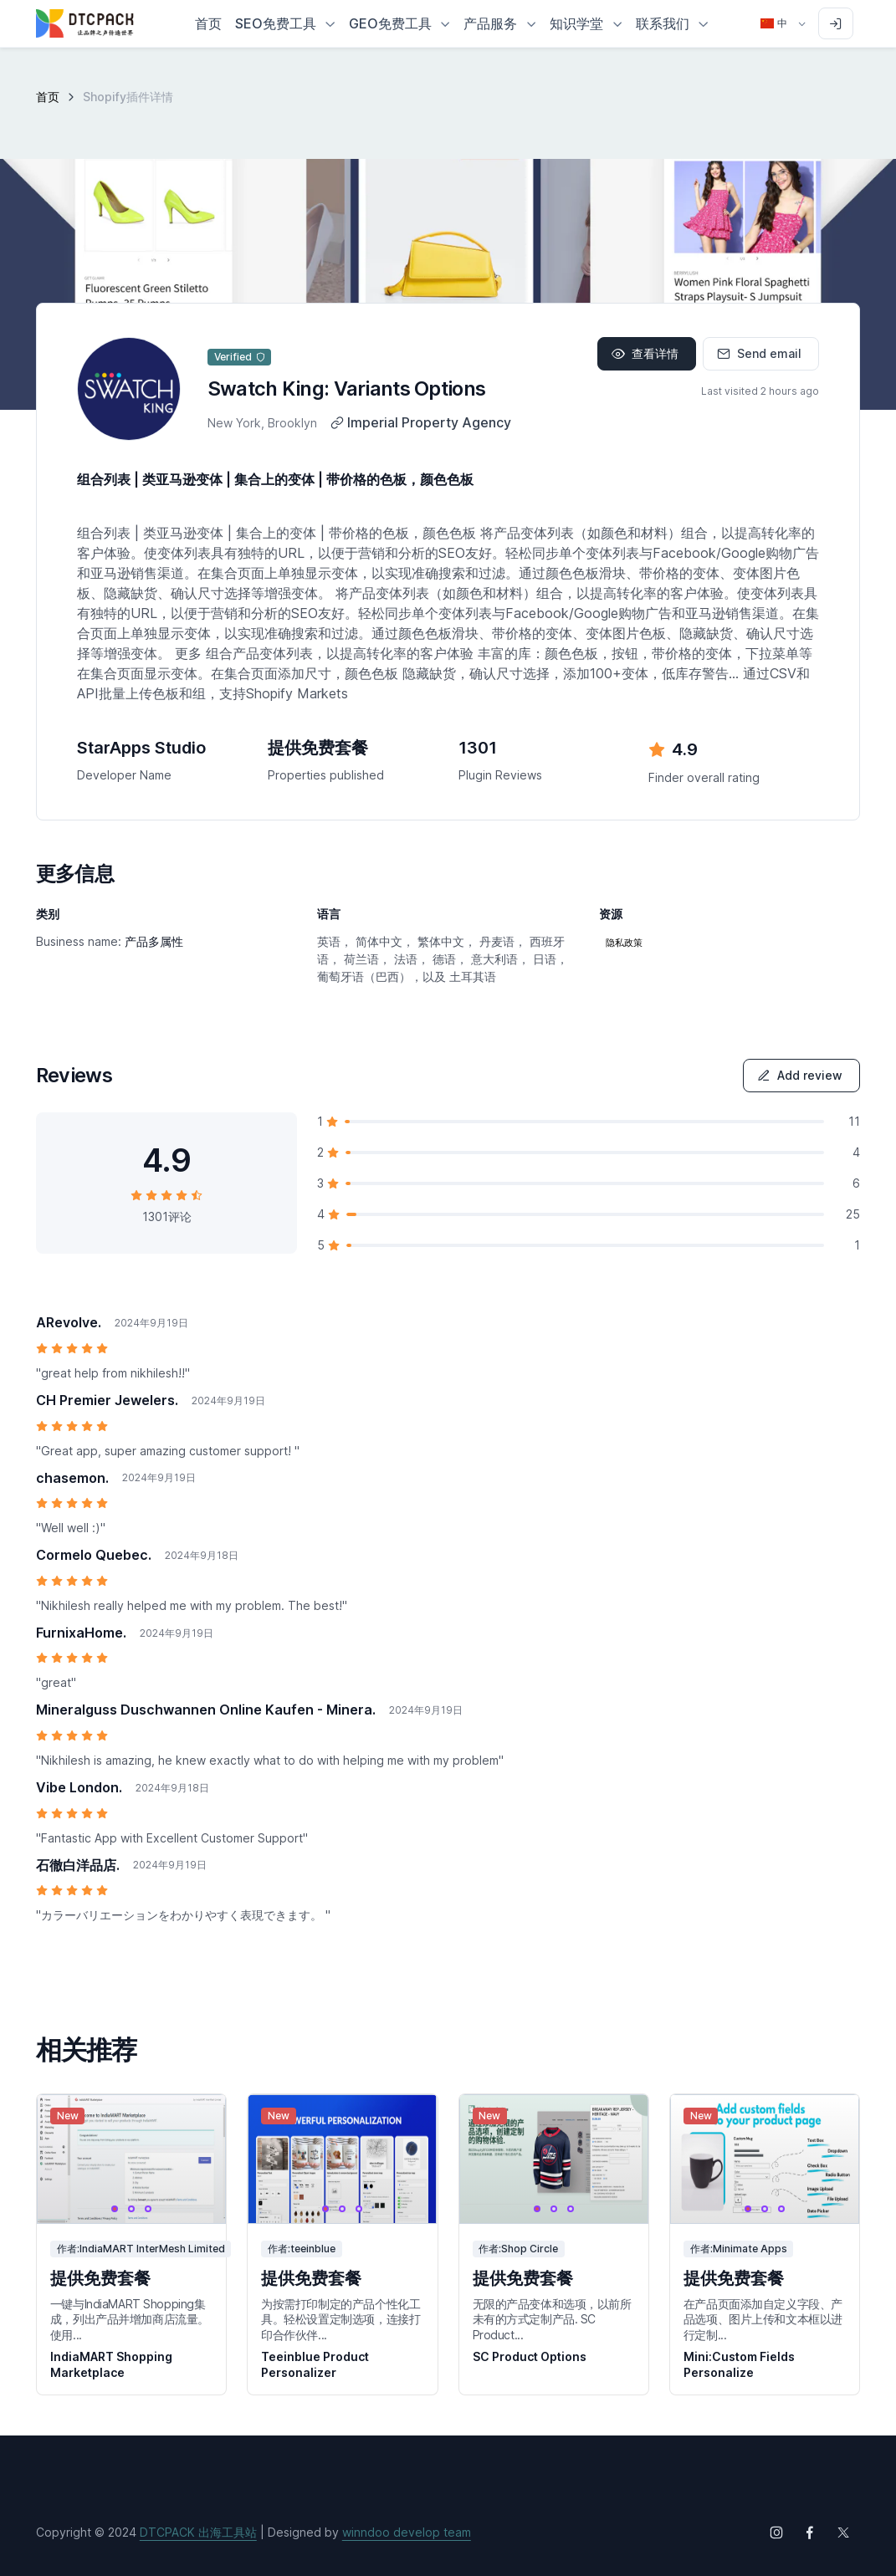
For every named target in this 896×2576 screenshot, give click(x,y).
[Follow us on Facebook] (810, 2532)
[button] (285, 23)
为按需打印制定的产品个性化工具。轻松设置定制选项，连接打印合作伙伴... (340, 2319)
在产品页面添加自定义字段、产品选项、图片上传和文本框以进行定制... (763, 2319)
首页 (47, 96)
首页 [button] (208, 23)
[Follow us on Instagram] (776, 2532)
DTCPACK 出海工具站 (198, 2532)
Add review (799, 1075)
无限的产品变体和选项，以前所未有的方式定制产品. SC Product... (552, 2319)
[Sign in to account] (835, 23)
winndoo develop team (406, 2532)
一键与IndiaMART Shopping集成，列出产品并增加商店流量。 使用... (129, 2319)
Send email (759, 353)
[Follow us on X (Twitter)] (843, 2532)
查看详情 (645, 353)
